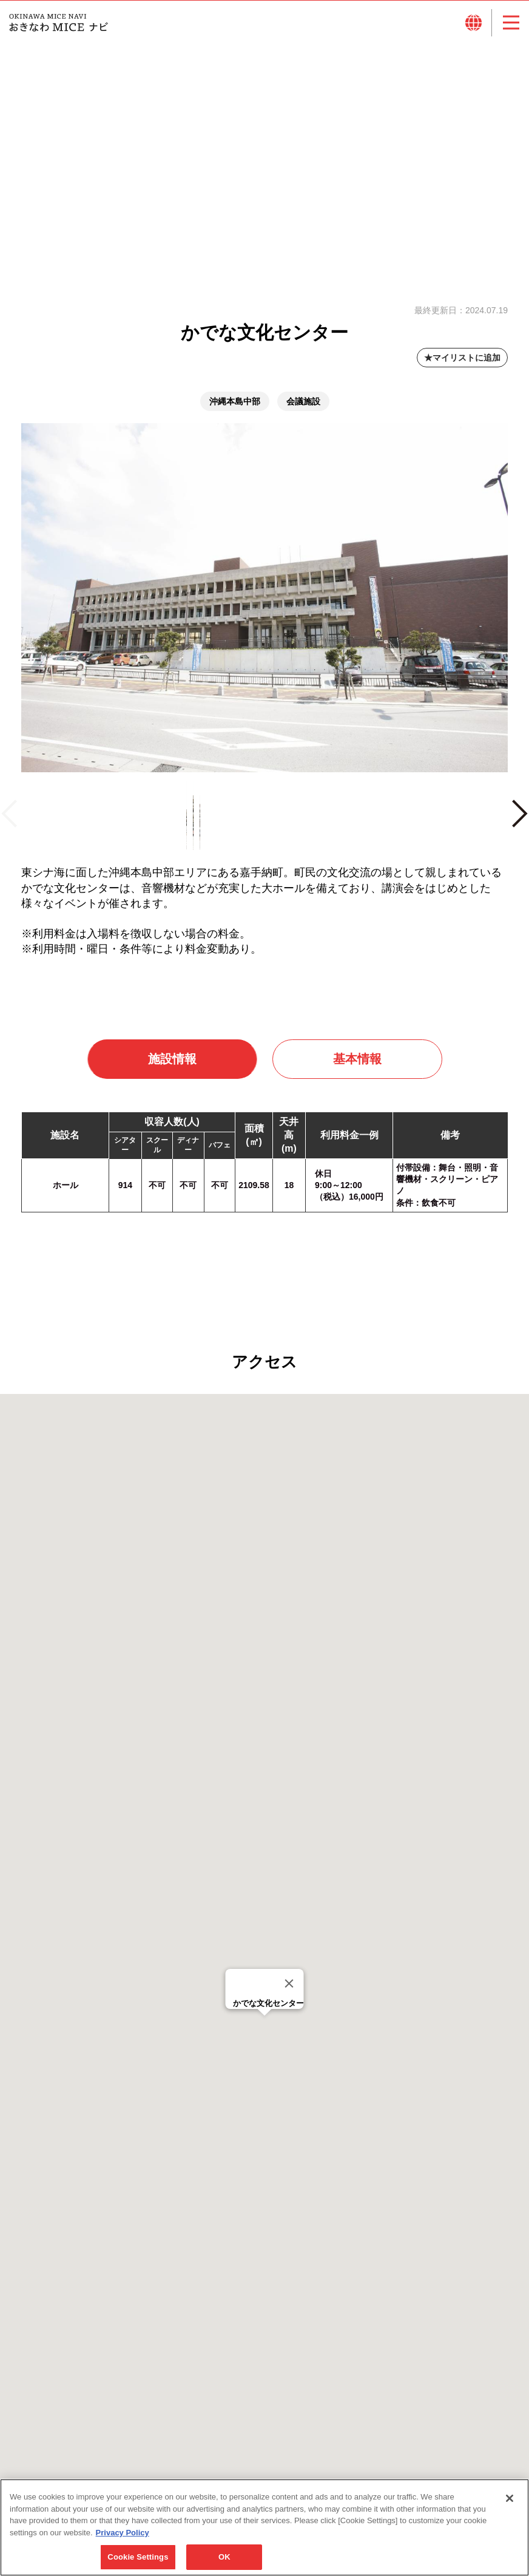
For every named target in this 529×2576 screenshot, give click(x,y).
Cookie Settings (137, 2556)
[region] (264, 2527)
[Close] (289, 1993)
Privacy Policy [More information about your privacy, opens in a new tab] (122, 2532)
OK (224, 2556)
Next (519, 829)
